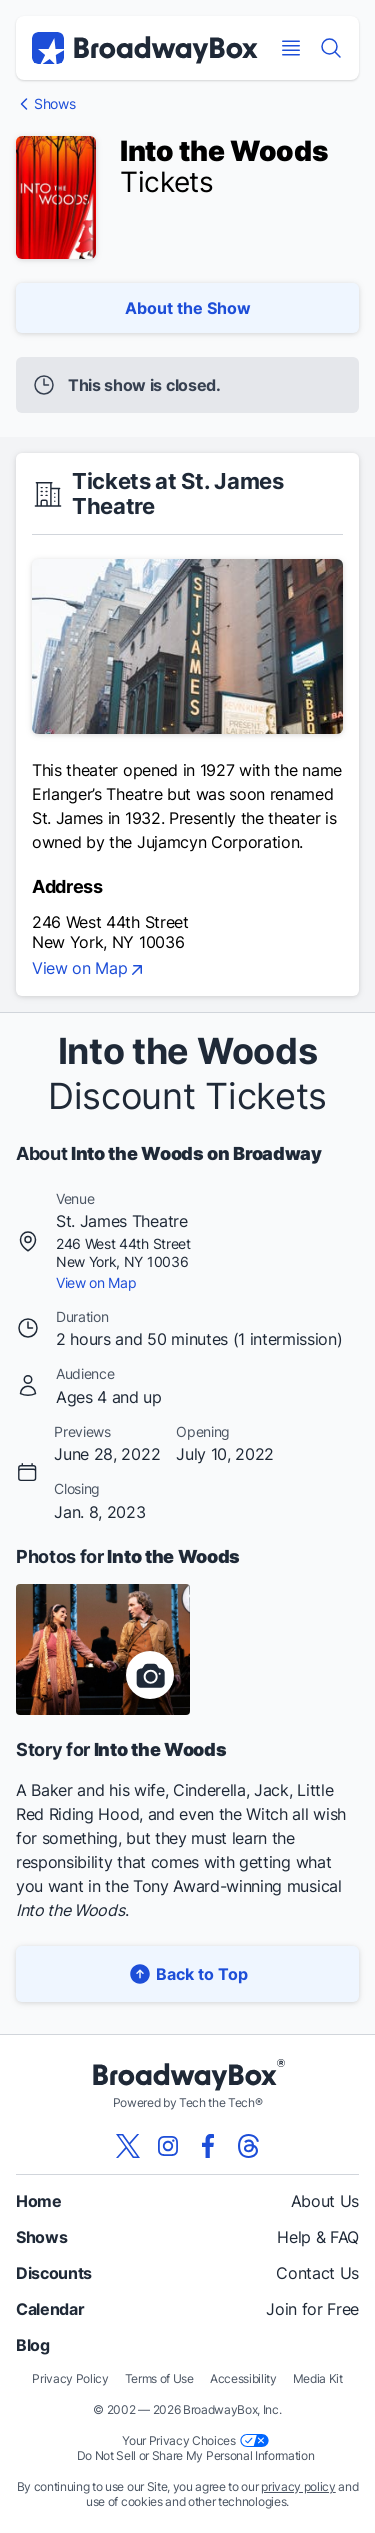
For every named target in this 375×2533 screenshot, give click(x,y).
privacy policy (298, 2486)
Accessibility (243, 2378)
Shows (54, 104)
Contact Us (317, 2273)
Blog (33, 2345)
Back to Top (188, 1973)
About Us (325, 2201)
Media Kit (318, 2378)
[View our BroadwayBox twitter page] (128, 2146)
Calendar (50, 2309)
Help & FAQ (318, 2237)
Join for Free (312, 2309)
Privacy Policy (70, 2378)
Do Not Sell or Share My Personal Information (196, 2455)
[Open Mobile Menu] (291, 48)
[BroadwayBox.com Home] (145, 48)
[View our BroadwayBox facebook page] (208, 2146)
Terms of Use (159, 2378)
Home (39, 2201)
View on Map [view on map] (89, 970)
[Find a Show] (331, 48)
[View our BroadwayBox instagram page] (168, 2146)
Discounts (54, 2273)
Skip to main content (188, 0)
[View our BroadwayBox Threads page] (248, 2146)
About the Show (188, 308)
